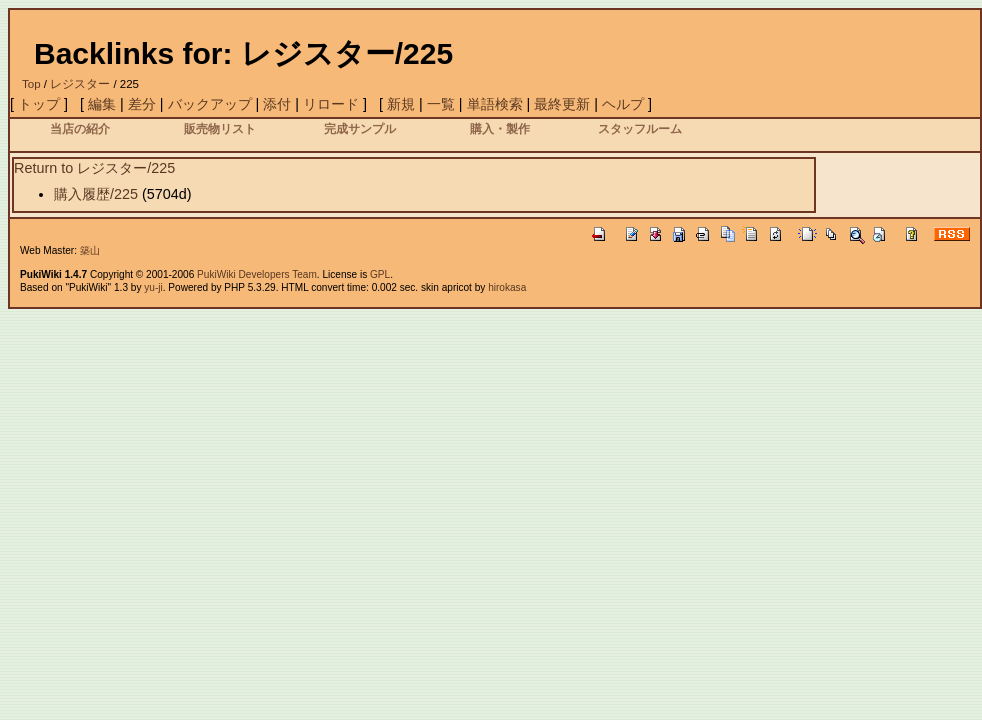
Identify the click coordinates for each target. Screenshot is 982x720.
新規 (401, 104)
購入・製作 (500, 128)
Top (31, 84)
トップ (39, 104)
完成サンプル (360, 128)
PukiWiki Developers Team (257, 274)
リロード (331, 104)
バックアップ (210, 104)
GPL (380, 274)
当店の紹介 (80, 128)
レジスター (80, 84)
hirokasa (507, 287)
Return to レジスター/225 (94, 168)
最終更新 (562, 104)
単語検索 (495, 104)
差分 (142, 104)
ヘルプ (623, 104)
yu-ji (153, 287)
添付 (277, 104)
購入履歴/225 (96, 194)
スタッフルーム (640, 128)
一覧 (441, 104)
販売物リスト (220, 128)
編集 (102, 104)
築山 (90, 250)
